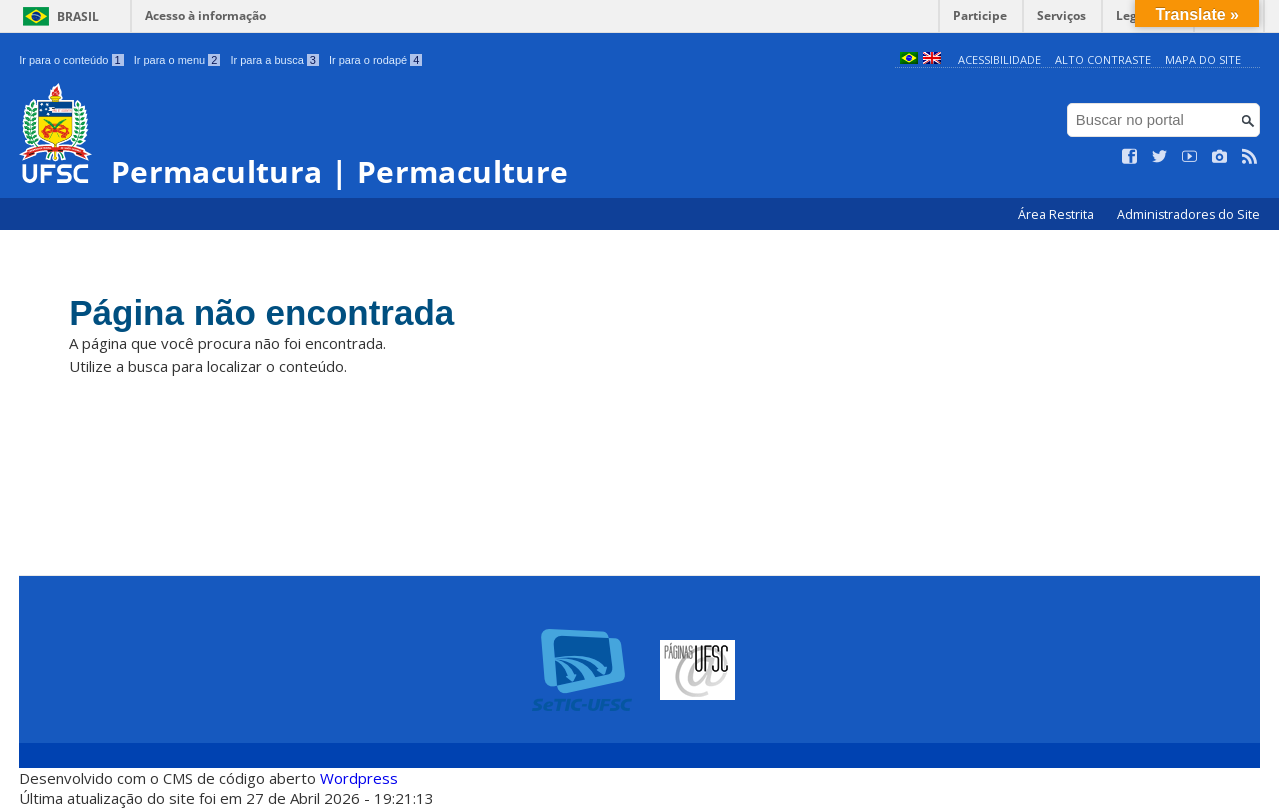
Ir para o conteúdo (71, 60)
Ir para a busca (274, 60)
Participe (980, 15)
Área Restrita (1057, 214)
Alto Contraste (1103, 59)
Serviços (1061, 15)
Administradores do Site (1188, 214)
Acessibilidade (999, 59)
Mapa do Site (1203, 59)
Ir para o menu (177, 60)
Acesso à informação (205, 15)
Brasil (78, 16)
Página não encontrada (261, 312)
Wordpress (359, 778)
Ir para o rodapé (375, 60)
